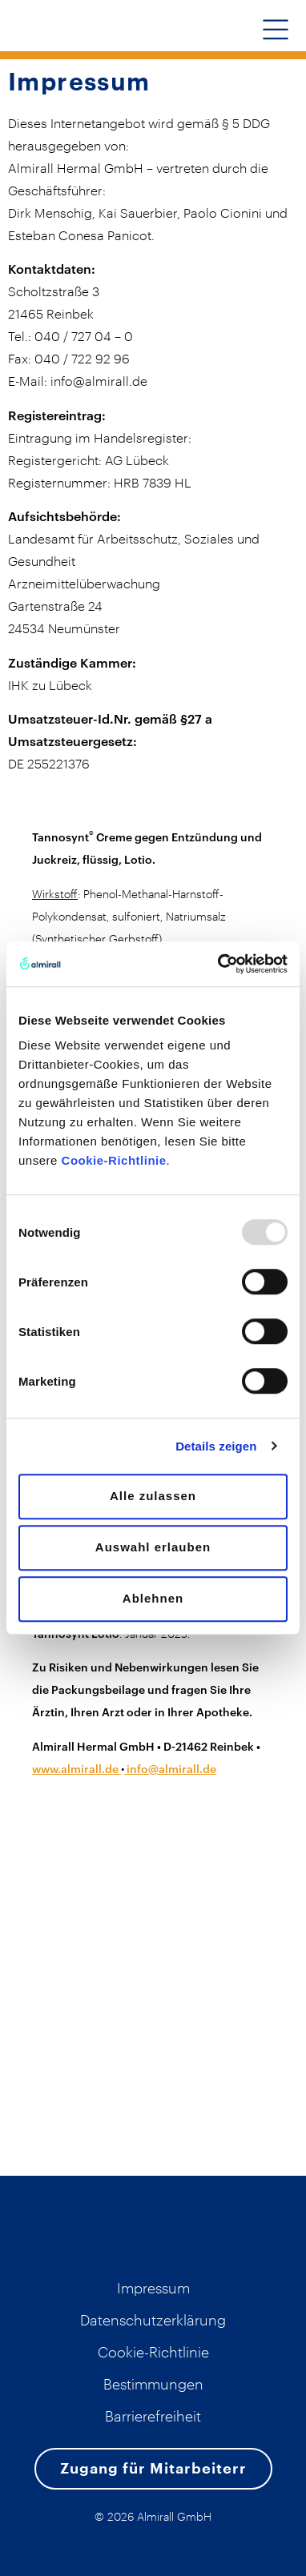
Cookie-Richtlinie (114, 1160)
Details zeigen (215, 1446)
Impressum (153, 2288)
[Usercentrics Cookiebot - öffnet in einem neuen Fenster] (219, 963)
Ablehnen (153, 1598)
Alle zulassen (153, 1496)
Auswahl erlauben (153, 1547)
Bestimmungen (153, 2384)
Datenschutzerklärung (153, 2320)
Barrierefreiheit (153, 2416)
